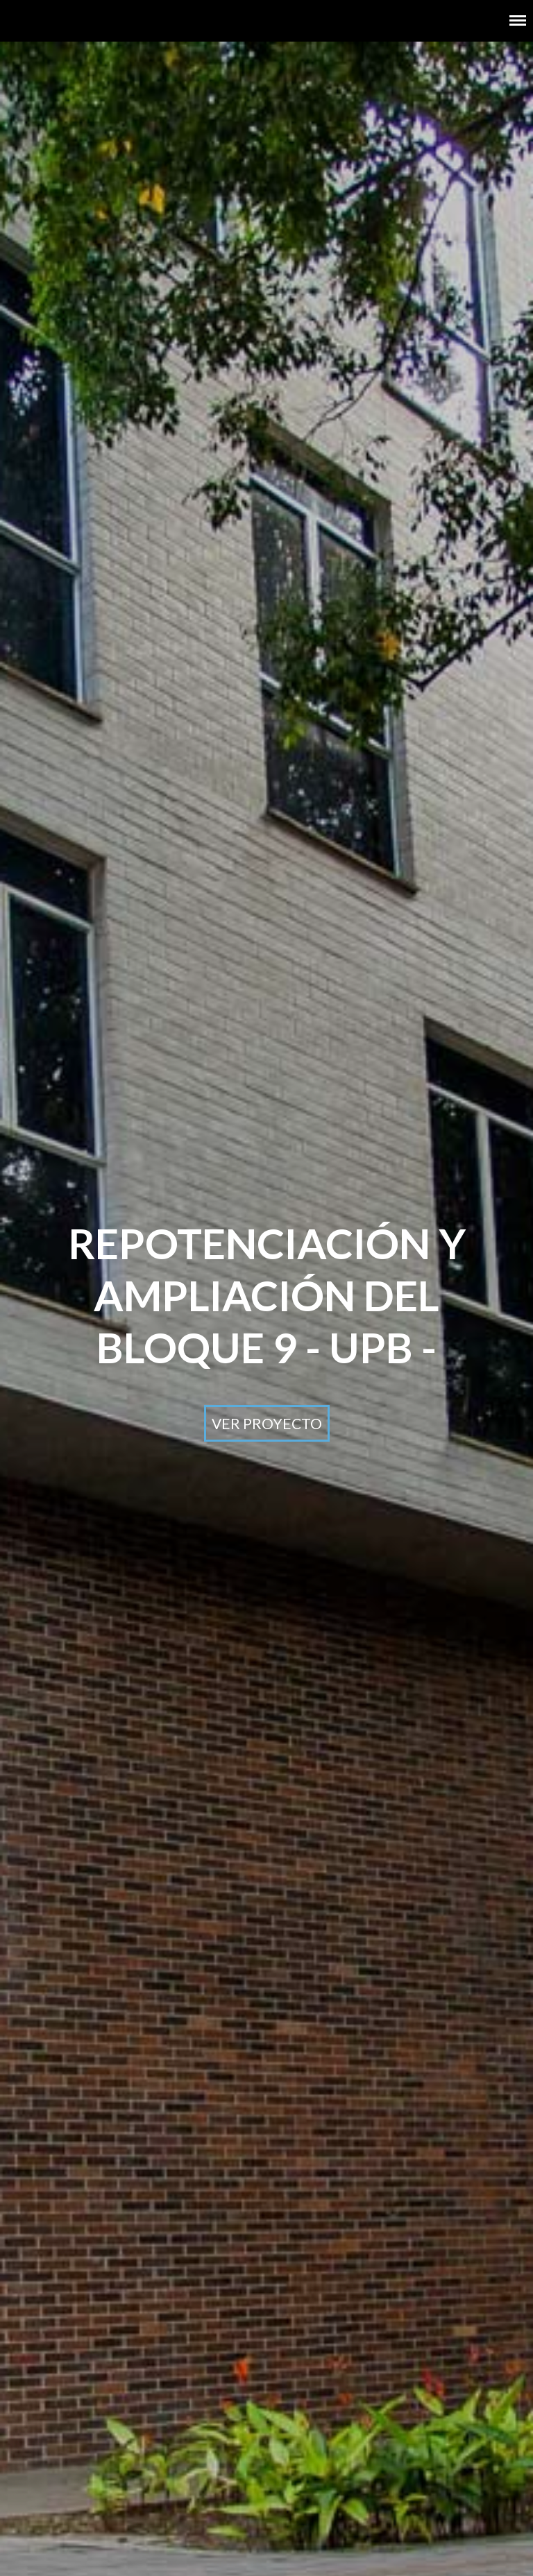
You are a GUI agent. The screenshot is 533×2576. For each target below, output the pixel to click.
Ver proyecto (267, 1423)
